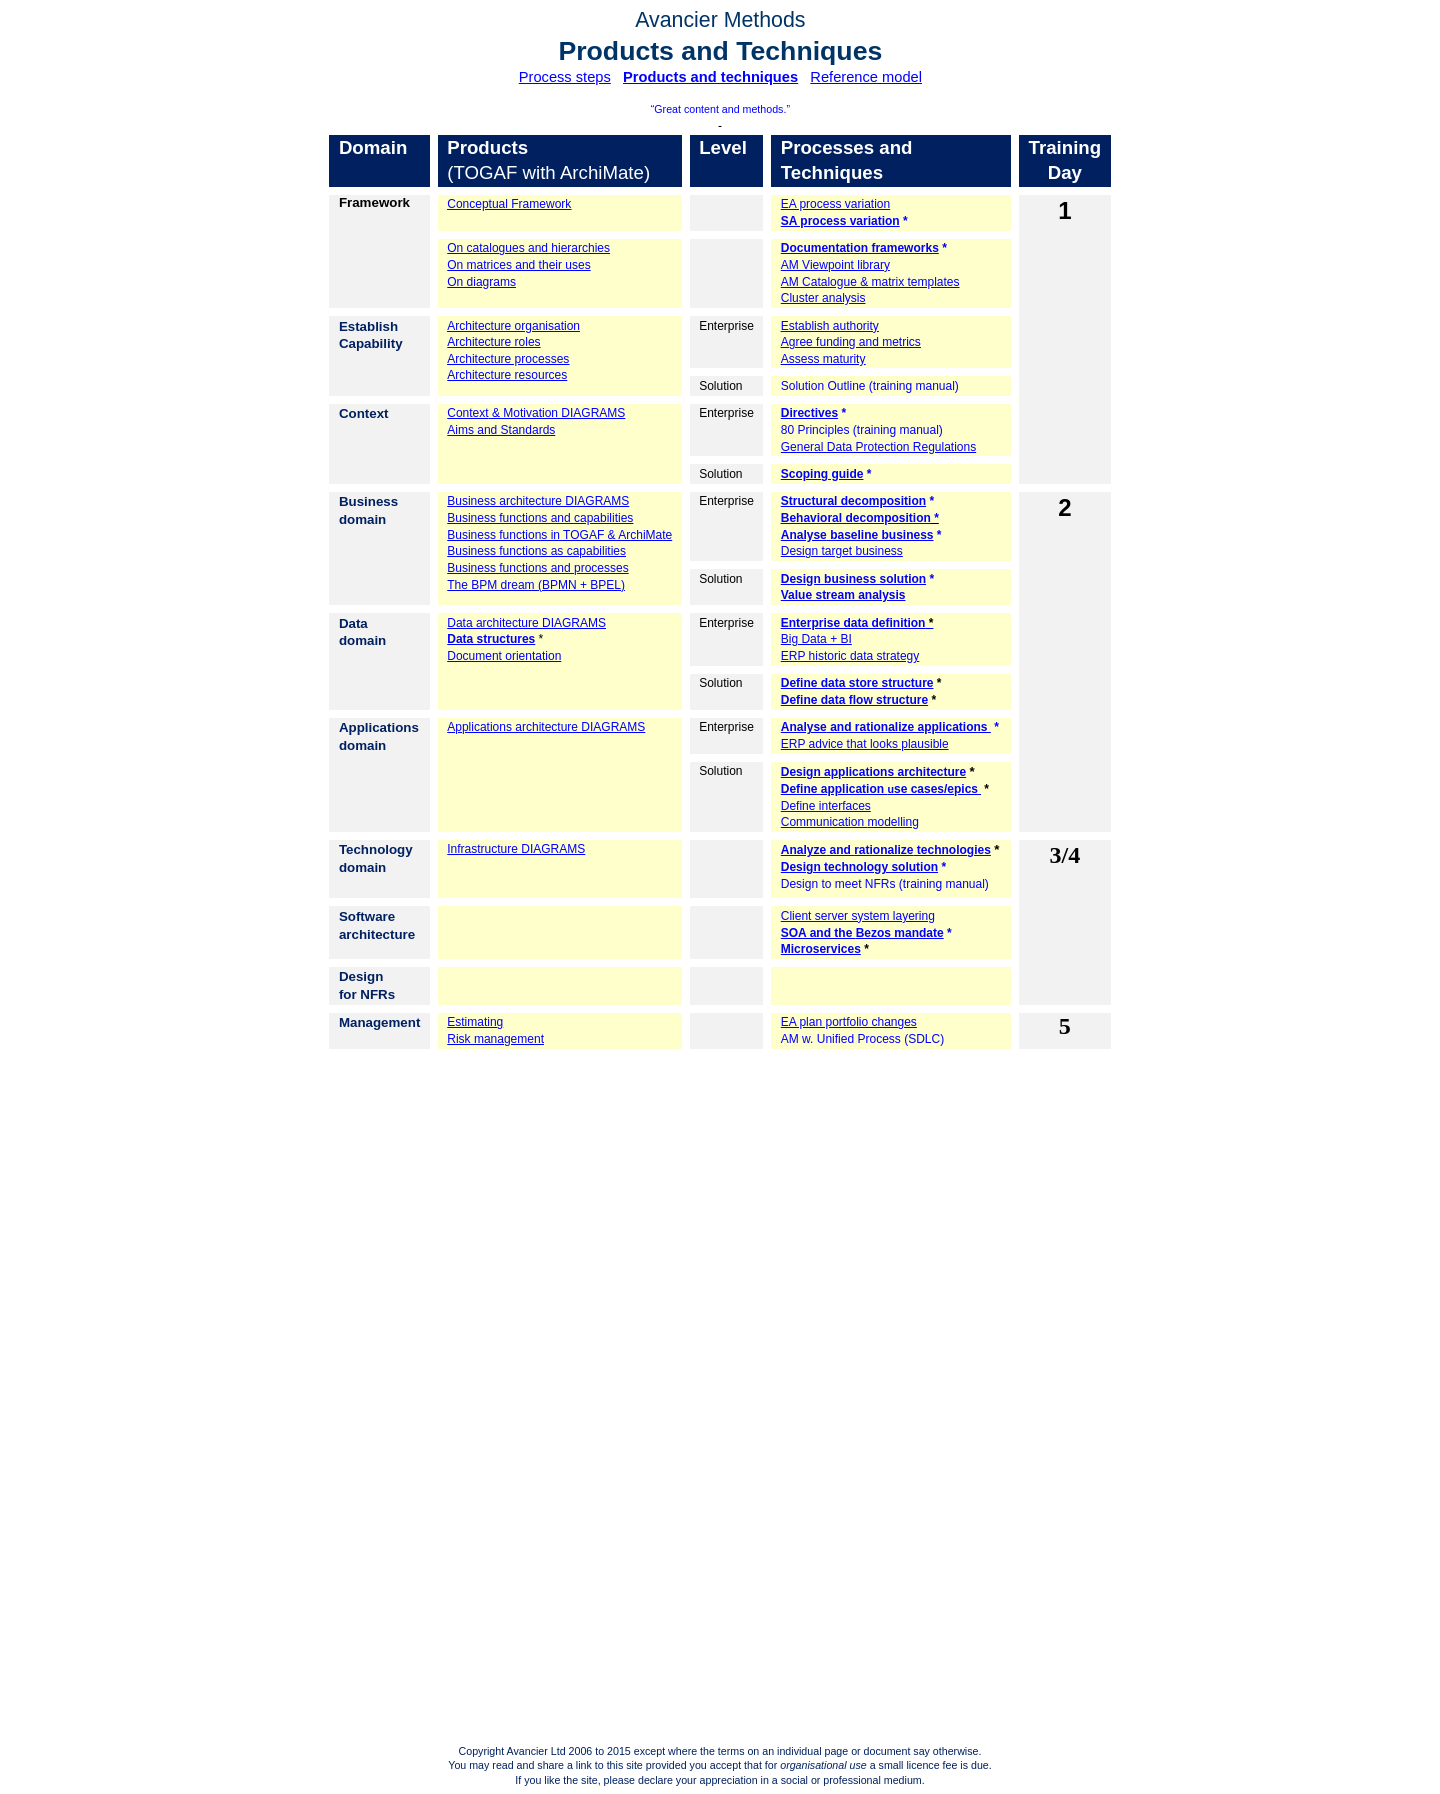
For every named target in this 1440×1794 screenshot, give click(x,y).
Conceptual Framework (509, 204)
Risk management (495, 1039)
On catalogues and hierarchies (528, 248)
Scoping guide (822, 474)
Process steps (565, 77)
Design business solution (853, 579)
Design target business (842, 551)
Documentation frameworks (860, 248)
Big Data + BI (816, 639)
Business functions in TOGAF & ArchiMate (559, 535)
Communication (850, 822)
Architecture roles (493, 342)
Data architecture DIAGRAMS (526, 623)
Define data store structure (857, 683)
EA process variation (835, 204)
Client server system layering (858, 916)
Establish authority (830, 326)
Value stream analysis (843, 595)
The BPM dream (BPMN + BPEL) (536, 585)
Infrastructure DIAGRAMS (516, 849)
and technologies (886, 850)
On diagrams (481, 282)
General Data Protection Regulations (878, 447)
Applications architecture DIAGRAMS (546, 727)
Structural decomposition (853, 501)
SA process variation (840, 221)
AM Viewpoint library (835, 265)
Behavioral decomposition (856, 518)
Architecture (513, 326)
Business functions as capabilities (536, 551)
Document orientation (504, 656)
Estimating (475, 1022)
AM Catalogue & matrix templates (870, 282)
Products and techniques (710, 77)
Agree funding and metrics (851, 342)
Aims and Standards (501, 430)
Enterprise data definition (853, 623)
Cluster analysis (823, 298)
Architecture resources (507, 375)
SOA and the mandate (862, 933)
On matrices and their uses (518, 265)
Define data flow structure (854, 700)
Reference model (866, 77)
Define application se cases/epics (881, 789)
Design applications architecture (873, 772)
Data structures (491, 639)
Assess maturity (823, 359)
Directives (809, 413)
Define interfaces (826, 806)
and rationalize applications (886, 727)
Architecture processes (508, 359)
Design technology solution (859, 867)
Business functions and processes (537, 568)
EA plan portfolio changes (849, 1022)
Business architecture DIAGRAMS (538, 501)
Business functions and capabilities (540, 518)
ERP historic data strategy (850, 656)
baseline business (857, 535)
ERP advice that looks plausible (865, 744)
